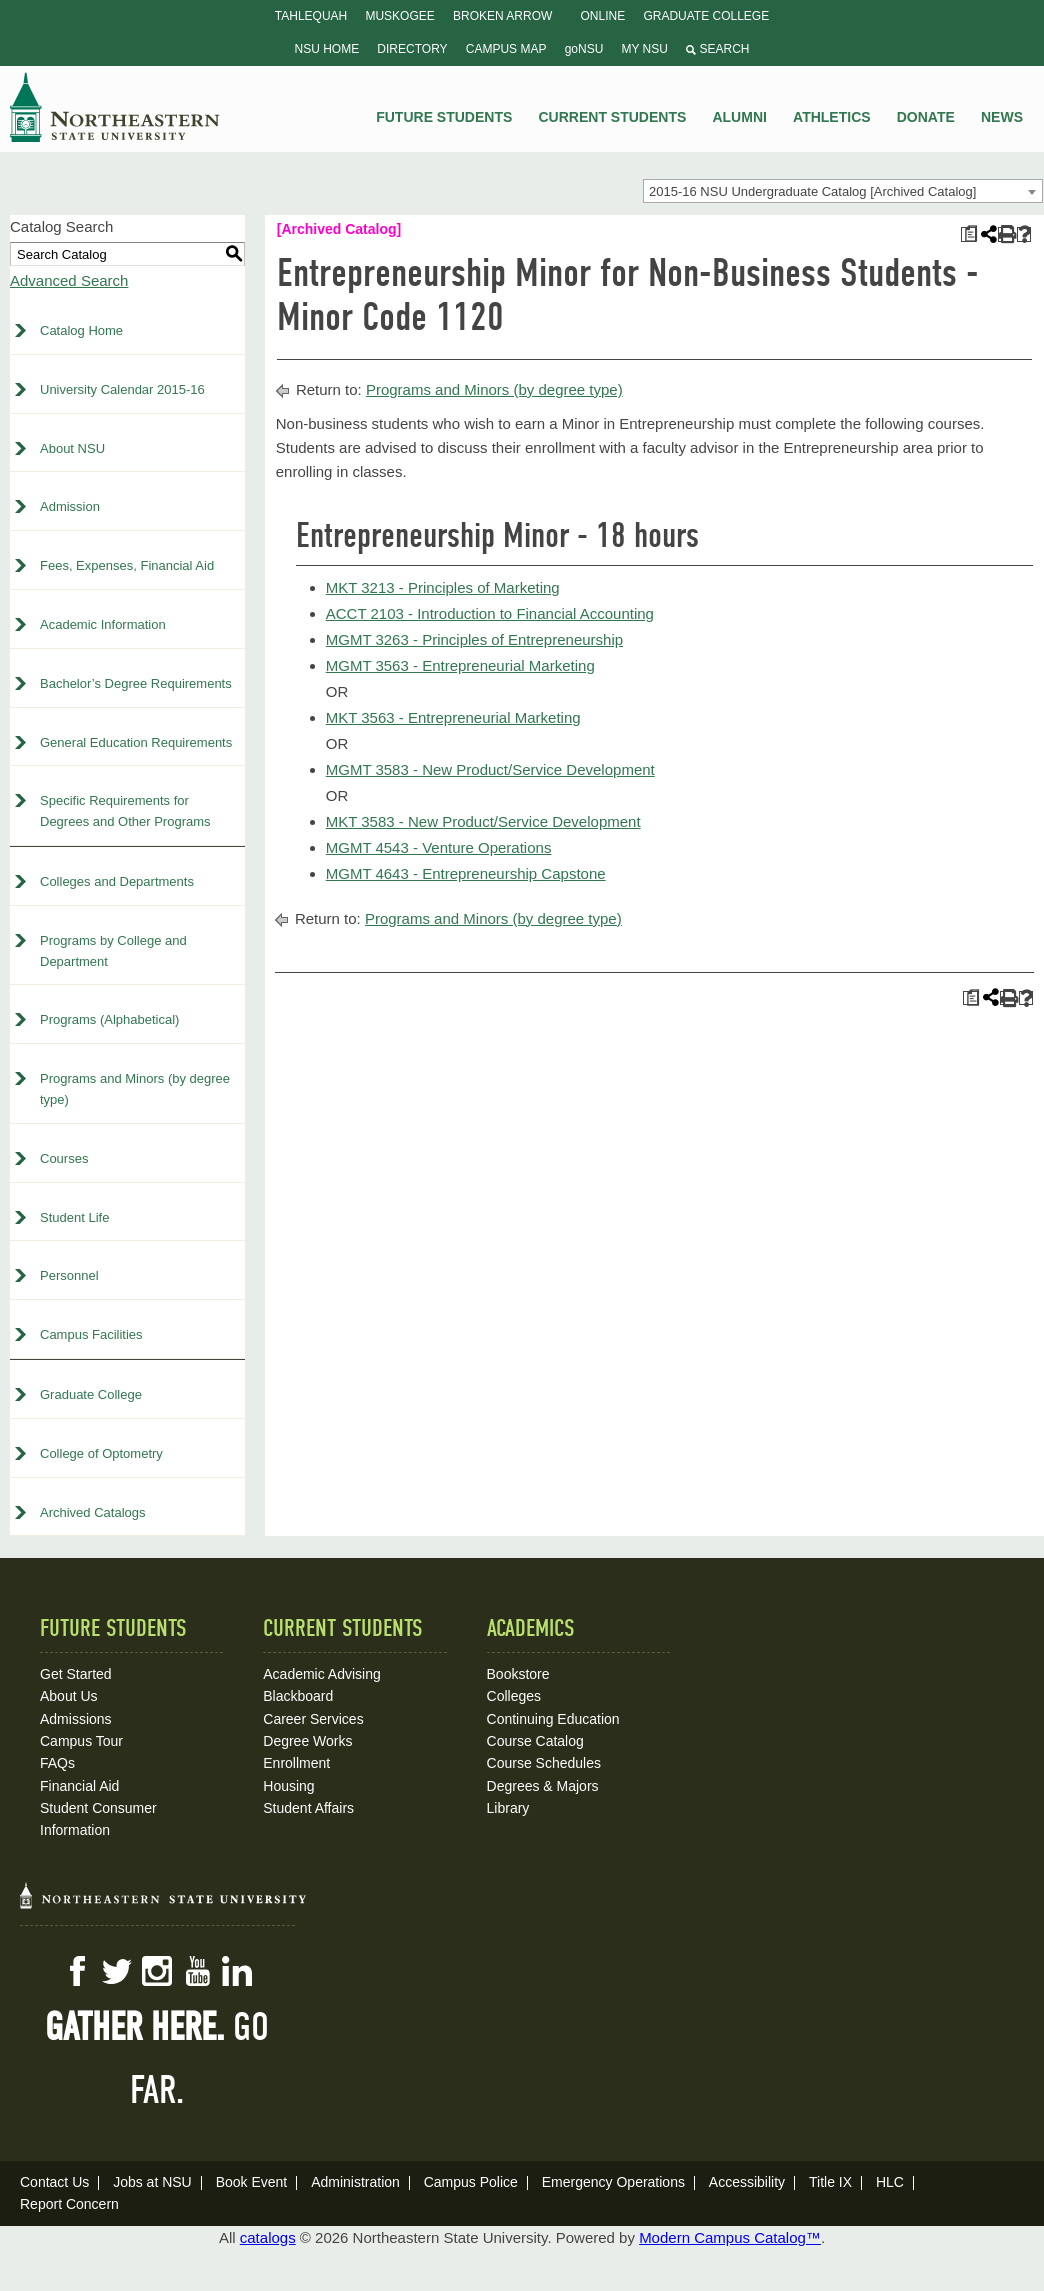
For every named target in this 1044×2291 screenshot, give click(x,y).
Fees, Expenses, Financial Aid (127, 565)
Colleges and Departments (117, 881)
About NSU (72, 448)
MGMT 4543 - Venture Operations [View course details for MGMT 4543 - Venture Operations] (439, 847)
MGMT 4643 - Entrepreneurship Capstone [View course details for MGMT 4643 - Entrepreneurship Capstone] (466, 873)
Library (508, 1808)
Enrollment (296, 1763)
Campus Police (471, 2182)
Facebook (77, 1971)
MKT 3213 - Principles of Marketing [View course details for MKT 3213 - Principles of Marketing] (443, 587)
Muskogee (399, 16)
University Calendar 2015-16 (122, 389)
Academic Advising (322, 1674)
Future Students (444, 117)
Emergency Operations (613, 2182)
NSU (115, 107)
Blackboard (298, 1696)
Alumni (739, 117)
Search (717, 49)
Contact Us (54, 2182)
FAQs (57, 1763)
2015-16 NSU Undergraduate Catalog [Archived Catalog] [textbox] (812, 191)
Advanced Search (69, 280)
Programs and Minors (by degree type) (135, 1089)
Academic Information (103, 624)
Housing (288, 1786)
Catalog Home (81, 330)
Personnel (69, 1275)
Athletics (832, 117)
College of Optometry (101, 1453)
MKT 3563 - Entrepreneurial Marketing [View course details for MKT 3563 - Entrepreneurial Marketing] (453, 717)
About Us (69, 1696)
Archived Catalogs (93, 1512)
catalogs (268, 2237)
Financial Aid (79, 1786)
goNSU (584, 49)
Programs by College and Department (113, 951)
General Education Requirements (136, 742)
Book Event (252, 2182)
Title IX (830, 2182)
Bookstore (518, 1674)
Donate (926, 117)
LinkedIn (237, 1971)
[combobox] (843, 191)
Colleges (514, 1696)
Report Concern (69, 2204)
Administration (355, 2182)
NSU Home (327, 49)
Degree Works (307, 1741)
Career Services (313, 1719)
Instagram (157, 1971)
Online (603, 16)
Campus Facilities (91, 1334)
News (1002, 117)
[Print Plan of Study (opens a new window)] (968, 234)
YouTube (197, 1971)
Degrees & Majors (543, 1786)
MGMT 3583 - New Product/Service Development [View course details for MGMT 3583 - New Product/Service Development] (490, 769)
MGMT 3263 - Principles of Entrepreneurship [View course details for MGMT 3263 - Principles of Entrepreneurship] (474, 639)
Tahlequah (311, 16)
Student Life (74, 1217)
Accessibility (747, 2182)
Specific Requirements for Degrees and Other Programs (125, 811)
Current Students (613, 117)
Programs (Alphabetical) (109, 1019)
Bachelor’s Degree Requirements (136, 683)
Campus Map (506, 49)
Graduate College (706, 16)
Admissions (76, 1719)
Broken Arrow (502, 16)
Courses (64, 1158)
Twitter (117, 1971)
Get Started (76, 1674)
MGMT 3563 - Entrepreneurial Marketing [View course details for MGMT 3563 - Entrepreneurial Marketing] (460, 665)
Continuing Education (553, 1719)
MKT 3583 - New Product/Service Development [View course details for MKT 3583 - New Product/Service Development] (483, 821)
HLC (890, 2182)
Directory (412, 49)
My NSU (645, 49)
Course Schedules (544, 1763)
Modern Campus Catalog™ (730, 2237)
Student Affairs (308, 1808)
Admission (70, 506)
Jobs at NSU (152, 2182)
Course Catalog (535, 1741)
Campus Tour (81, 1741)
